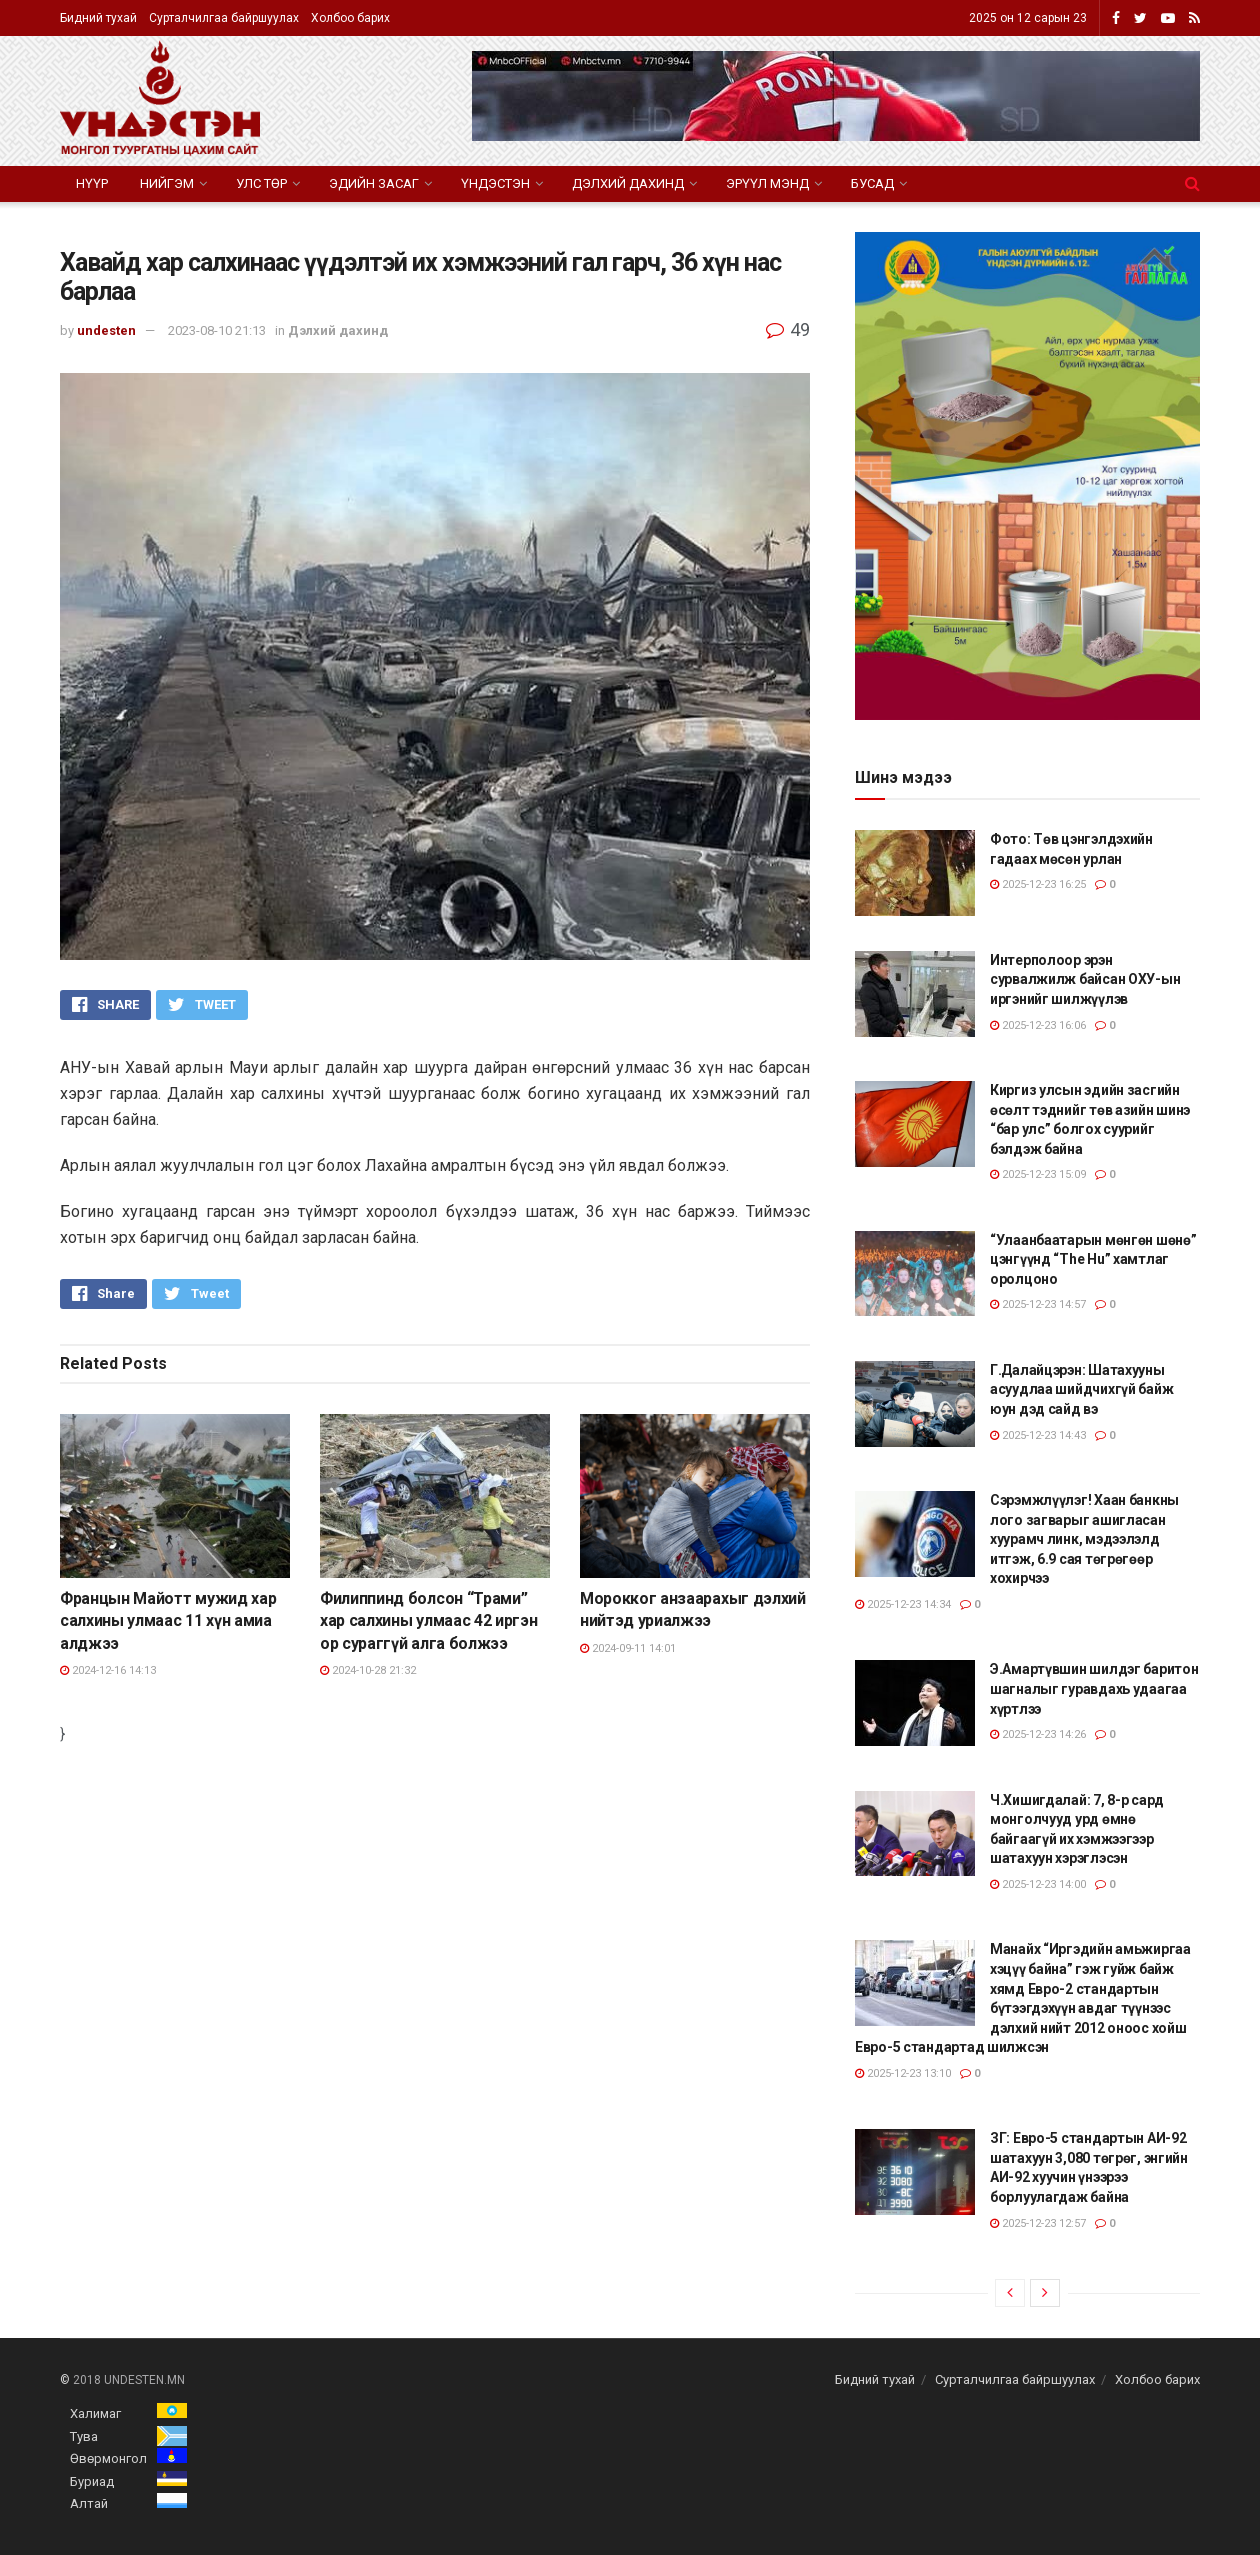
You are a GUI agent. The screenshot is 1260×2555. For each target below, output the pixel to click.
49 (788, 329)
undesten (106, 330)
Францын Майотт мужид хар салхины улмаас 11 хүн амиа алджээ (168, 1621)
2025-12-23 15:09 (1038, 1174)
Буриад (92, 2481)
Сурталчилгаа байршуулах (224, 18)
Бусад (872, 183)
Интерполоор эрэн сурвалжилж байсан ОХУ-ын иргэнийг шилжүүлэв (1085, 979)
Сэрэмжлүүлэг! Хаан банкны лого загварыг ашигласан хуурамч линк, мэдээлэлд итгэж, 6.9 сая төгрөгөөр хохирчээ (1084, 1539)
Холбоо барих (350, 18)
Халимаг (95, 2413)
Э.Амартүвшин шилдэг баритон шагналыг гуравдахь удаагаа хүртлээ (1094, 1688)
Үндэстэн (495, 183)
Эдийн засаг (374, 183)
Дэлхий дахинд (628, 183)
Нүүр (92, 183)
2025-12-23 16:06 (1038, 1025)
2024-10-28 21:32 (368, 1670)
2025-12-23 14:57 (1038, 1304)
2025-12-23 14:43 (1038, 1435)
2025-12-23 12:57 (1038, 2223)
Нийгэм (167, 183)
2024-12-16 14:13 (108, 1670)
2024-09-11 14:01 (628, 1648)
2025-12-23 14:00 (1038, 1884)
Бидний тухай (98, 18)
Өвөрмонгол (108, 2458)
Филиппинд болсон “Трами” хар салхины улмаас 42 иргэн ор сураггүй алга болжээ (428, 1621)
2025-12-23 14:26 (1038, 1734)
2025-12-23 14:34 (903, 1604)
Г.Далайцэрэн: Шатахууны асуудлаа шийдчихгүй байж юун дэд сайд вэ (1081, 1389)
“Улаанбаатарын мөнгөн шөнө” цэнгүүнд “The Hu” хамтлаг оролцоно (1093, 1259)
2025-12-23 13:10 (903, 2073)
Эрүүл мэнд (767, 183)
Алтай (89, 2503)
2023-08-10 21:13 (217, 330)
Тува (84, 2436)
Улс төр (261, 183)
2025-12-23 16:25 (1038, 884)
